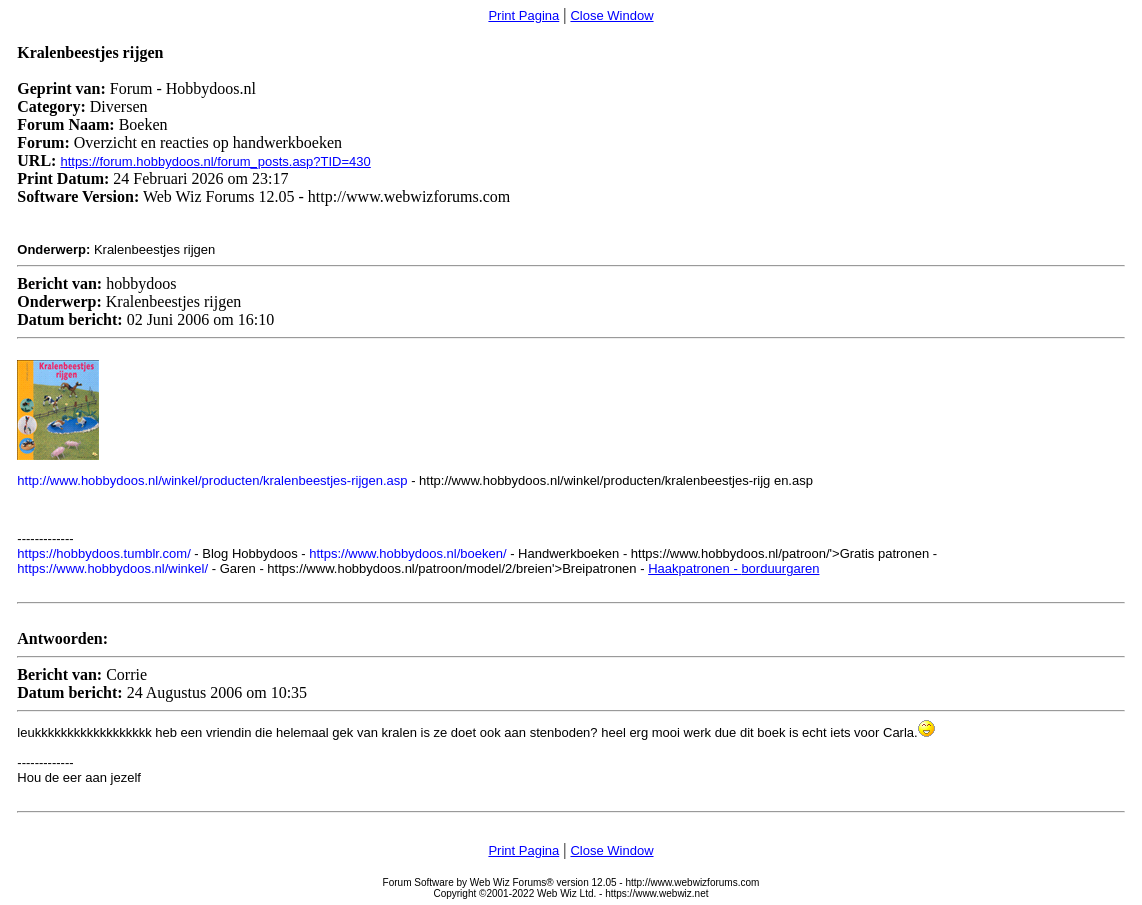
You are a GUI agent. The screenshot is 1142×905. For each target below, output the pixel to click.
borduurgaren (780, 568)
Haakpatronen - (694, 568)
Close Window (611, 15)
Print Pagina (523, 15)
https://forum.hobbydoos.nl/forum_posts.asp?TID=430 (215, 161)
